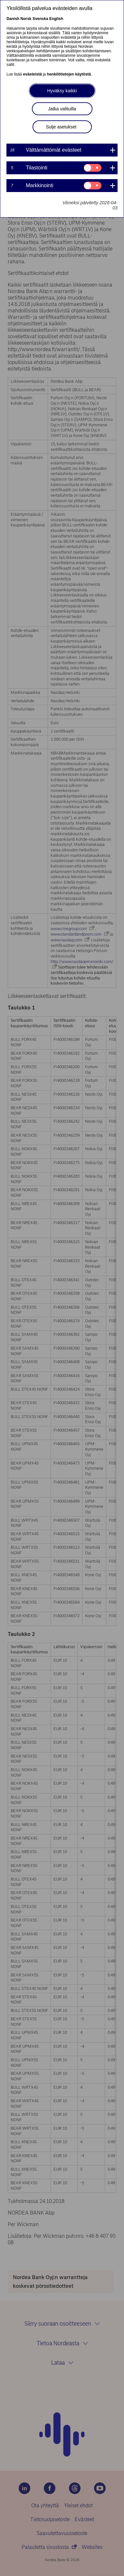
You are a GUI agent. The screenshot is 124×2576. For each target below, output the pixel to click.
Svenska (40, 18)
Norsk (26, 18)
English (56, 18)
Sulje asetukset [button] (61, 126)
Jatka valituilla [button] (62, 108)
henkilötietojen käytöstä (69, 74)
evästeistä (32, 74)
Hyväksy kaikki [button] (62, 90)
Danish (12, 18)
